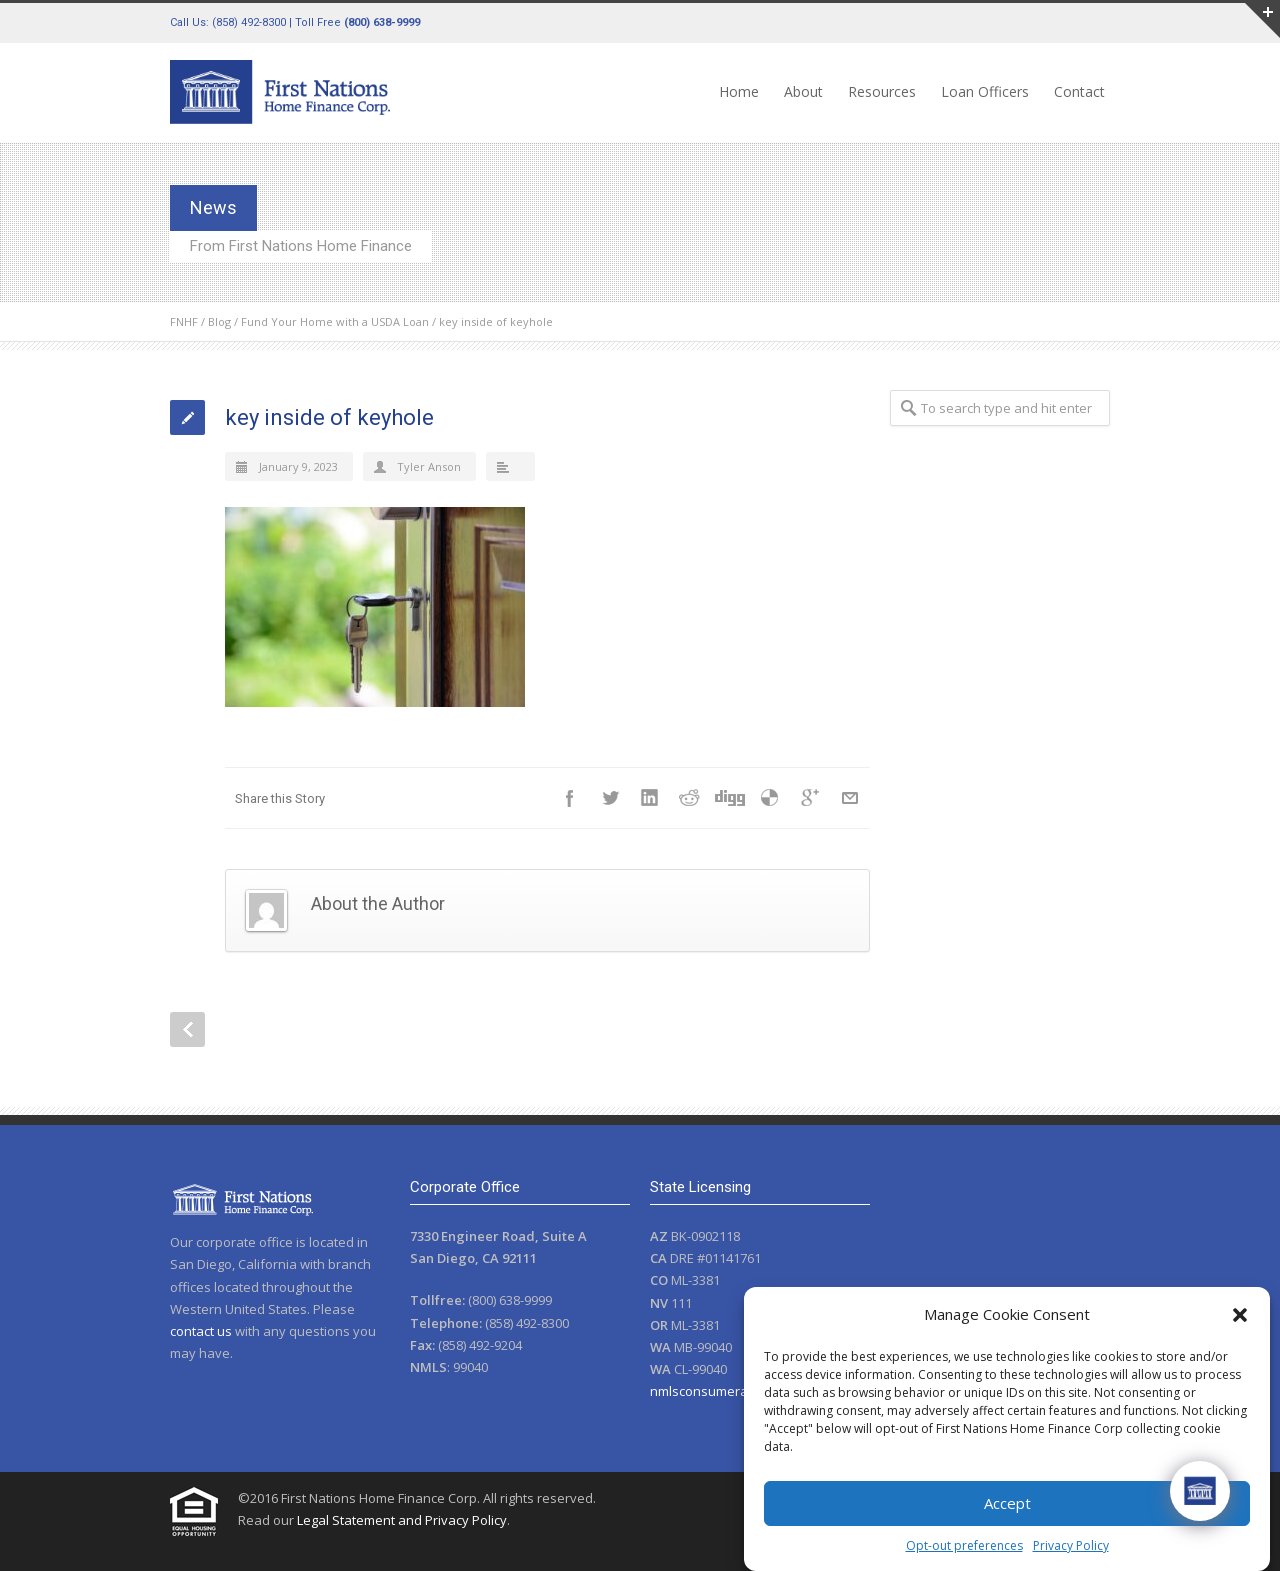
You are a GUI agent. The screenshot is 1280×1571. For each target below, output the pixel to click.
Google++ (810, 798)
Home (739, 91)
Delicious (770, 798)
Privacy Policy (1071, 1545)
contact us (201, 1331)
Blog (219, 321)
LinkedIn (650, 798)
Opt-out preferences (964, 1545)
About (803, 91)
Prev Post (187, 1029)
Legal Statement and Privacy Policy (402, 1520)
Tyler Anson (429, 466)
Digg (730, 798)
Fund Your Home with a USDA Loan (335, 321)
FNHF (184, 321)
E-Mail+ (850, 798)
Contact (1079, 91)
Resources (882, 91)
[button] (1240, 1315)
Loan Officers (985, 91)
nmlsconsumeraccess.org (727, 1391)
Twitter (610, 798)
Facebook (570, 798)
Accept (1007, 1503)
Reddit (690, 798)
